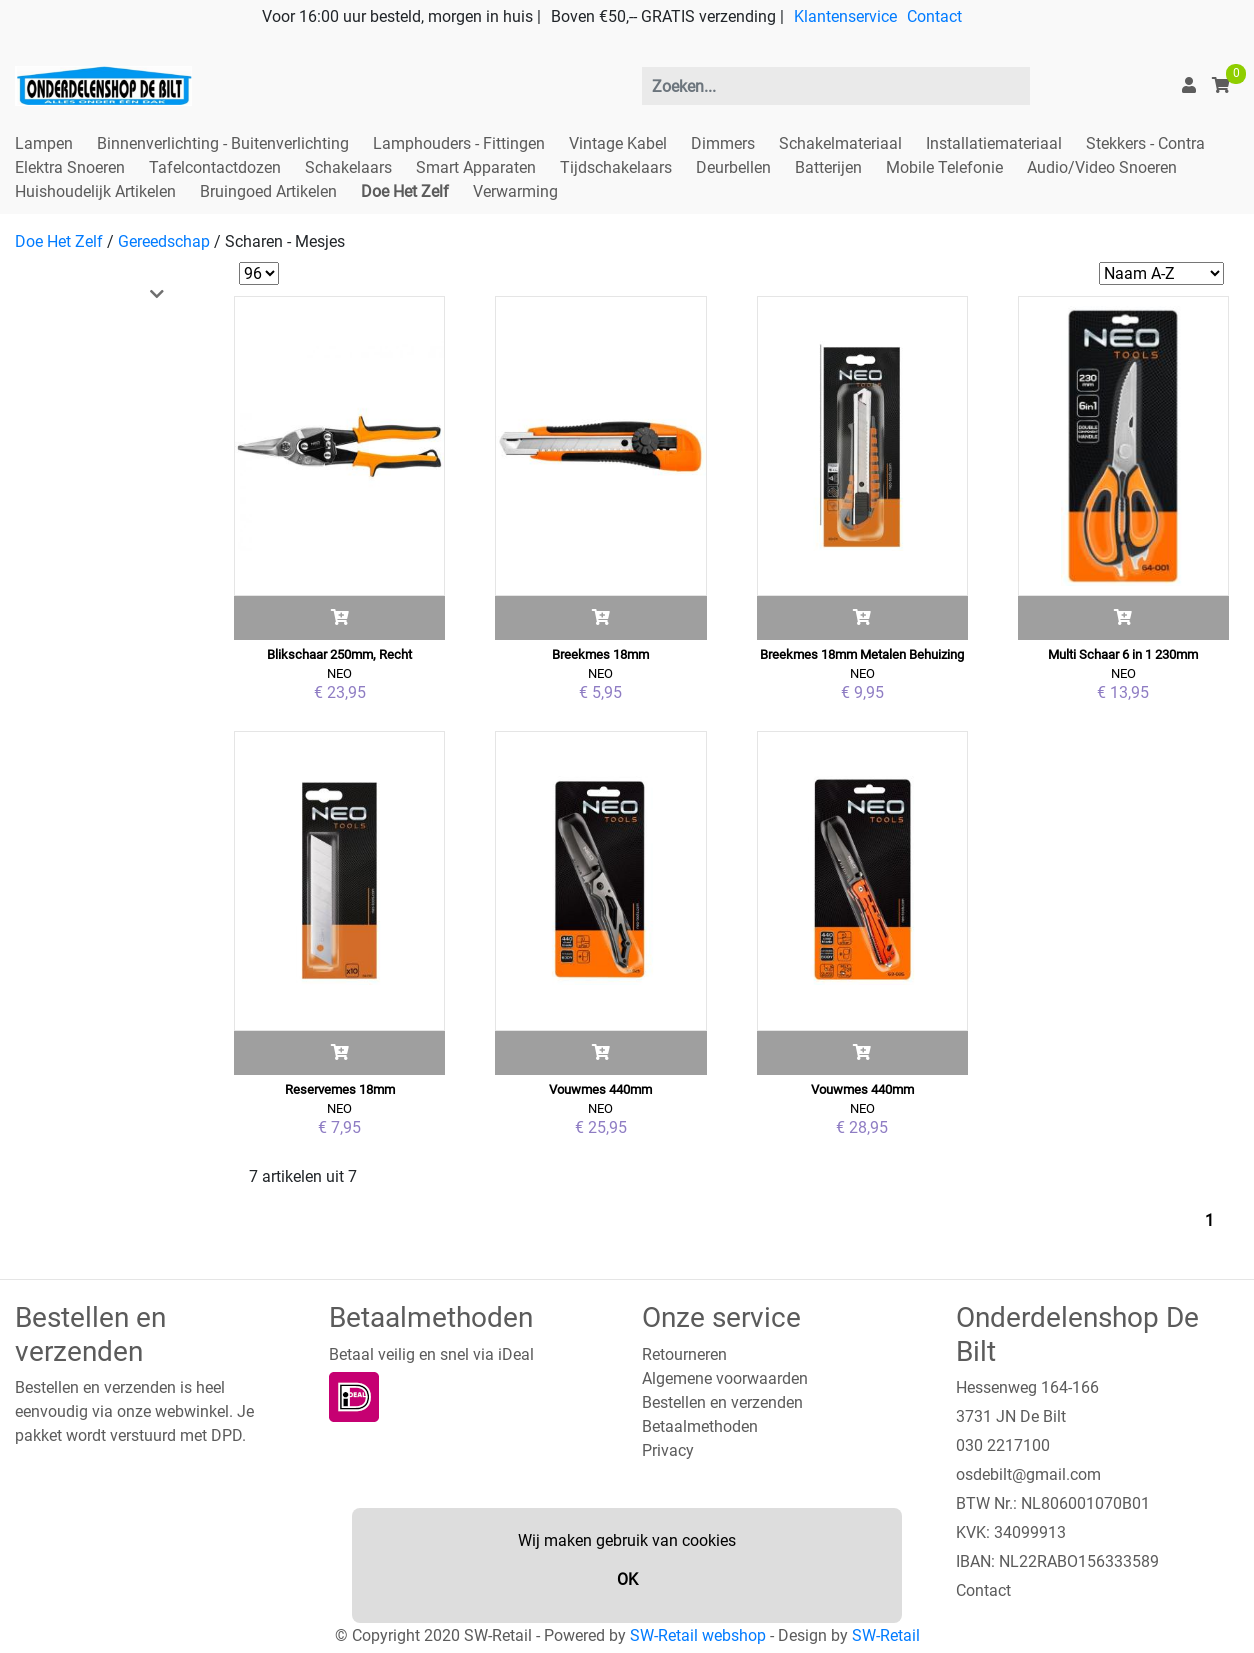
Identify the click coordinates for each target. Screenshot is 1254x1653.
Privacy (668, 1450)
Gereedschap (164, 241)
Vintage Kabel (618, 143)
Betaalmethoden (700, 1426)
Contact (934, 16)
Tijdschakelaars (616, 167)
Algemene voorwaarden (725, 1378)
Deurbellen (733, 167)
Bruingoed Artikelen (268, 191)
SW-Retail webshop (698, 1635)
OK (627, 1579)
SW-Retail (886, 1635)
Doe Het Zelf (405, 191)
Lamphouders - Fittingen (459, 143)
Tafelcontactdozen (215, 167)
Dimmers (723, 143)
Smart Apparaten (476, 167)
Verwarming (515, 191)
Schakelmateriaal (840, 143)
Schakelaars (348, 167)
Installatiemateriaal (994, 143)
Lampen (44, 143)
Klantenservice (845, 16)
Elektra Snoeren (70, 167)
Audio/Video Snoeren (1102, 167)
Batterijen (828, 167)
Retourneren (684, 1354)
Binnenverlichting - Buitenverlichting (223, 143)
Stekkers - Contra (1145, 143)
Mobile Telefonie (944, 167)
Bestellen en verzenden (722, 1402)
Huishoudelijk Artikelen (95, 191)
